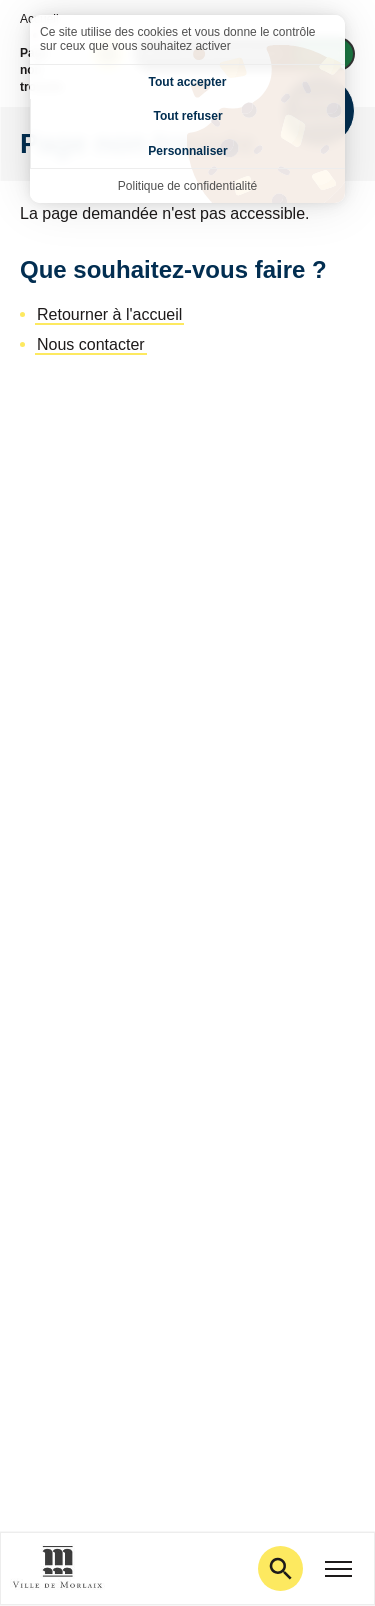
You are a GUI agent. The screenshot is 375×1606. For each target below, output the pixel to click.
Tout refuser (187, 116)
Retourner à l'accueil (109, 314)
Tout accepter (188, 82)
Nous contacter (91, 344)
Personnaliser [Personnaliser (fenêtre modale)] (187, 151)
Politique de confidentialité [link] (187, 186)
